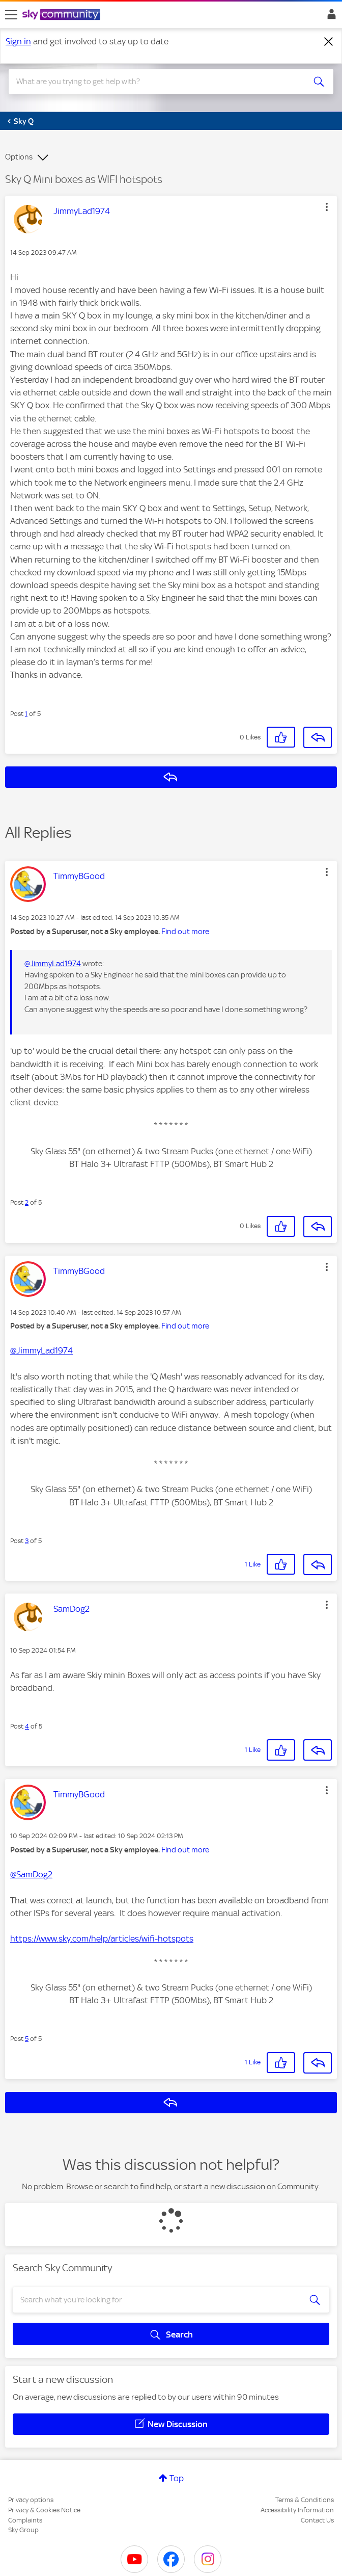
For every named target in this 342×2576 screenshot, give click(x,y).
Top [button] (176, 2478)
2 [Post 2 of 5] (26, 1202)
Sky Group (23, 2530)
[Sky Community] (62, 15)
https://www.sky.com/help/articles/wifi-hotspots (101, 1938)
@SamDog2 (31, 1874)
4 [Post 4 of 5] (27, 1726)
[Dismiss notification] (329, 42)
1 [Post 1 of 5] (26, 714)
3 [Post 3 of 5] (26, 1541)
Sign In (329, 16)
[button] (327, 207)
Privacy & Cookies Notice (44, 2510)
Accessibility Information (297, 2510)
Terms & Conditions (304, 2500)
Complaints (25, 2520)
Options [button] (19, 157)
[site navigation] (11, 15)
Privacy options (30, 2500)
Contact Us (317, 2520)
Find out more (185, 931)
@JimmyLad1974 (52, 963)
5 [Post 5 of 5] (26, 2038)
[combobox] (155, 81)
